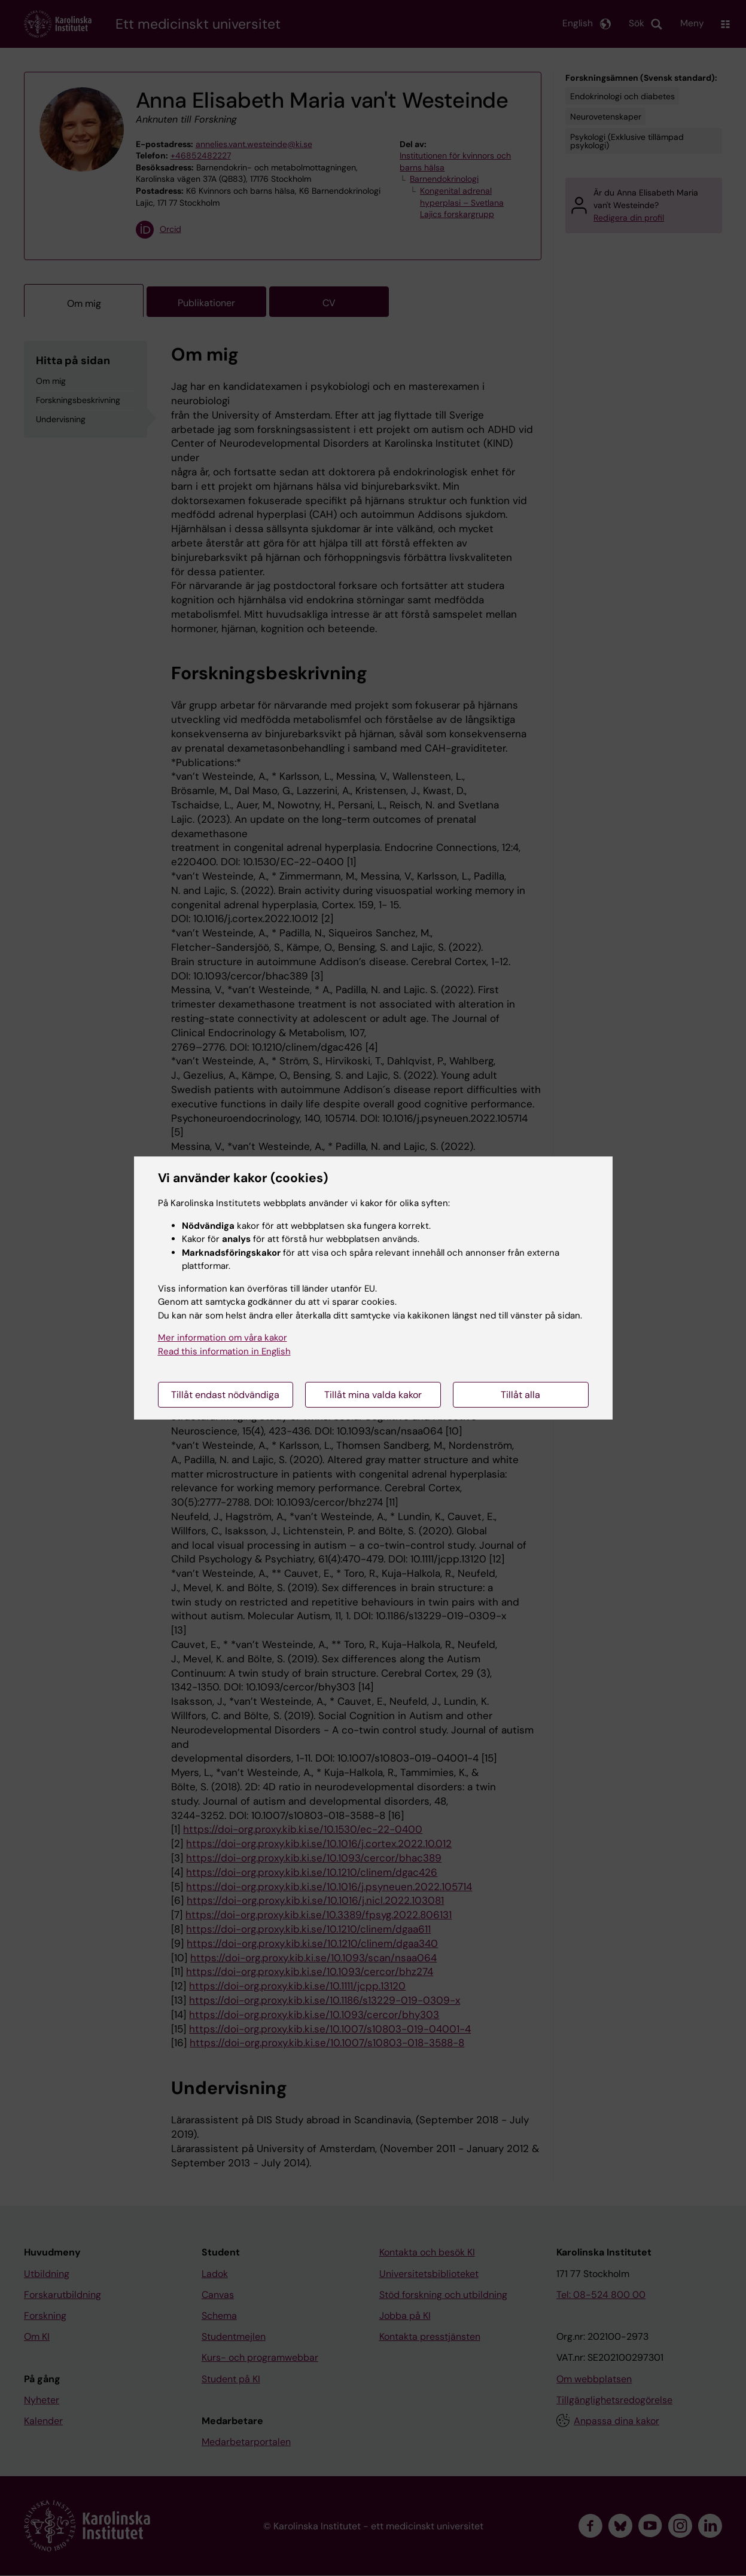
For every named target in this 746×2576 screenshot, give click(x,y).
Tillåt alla (520, 1394)
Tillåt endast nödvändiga (225, 1394)
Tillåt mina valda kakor (373, 1394)
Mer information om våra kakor (222, 1338)
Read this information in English (224, 1351)
